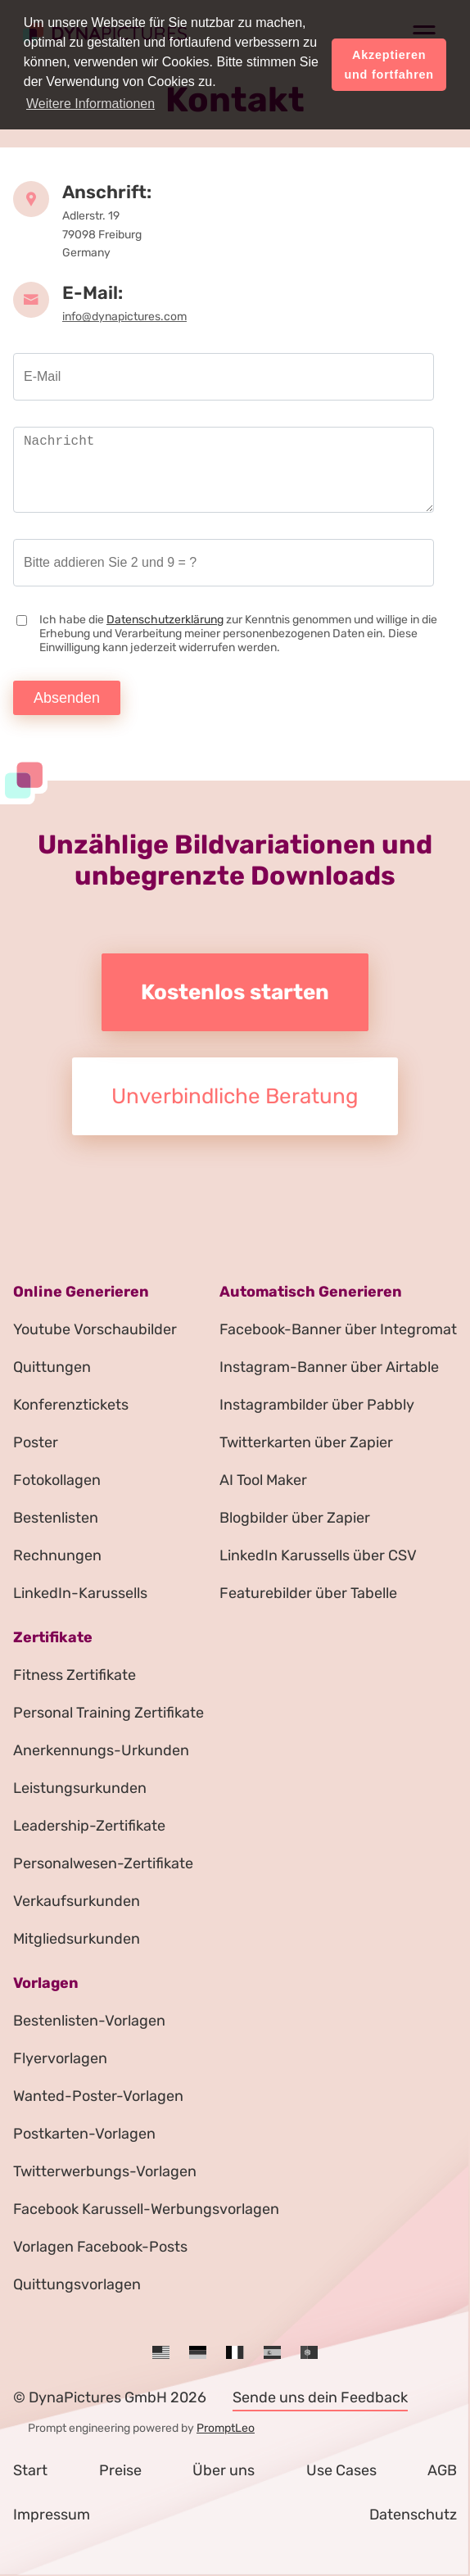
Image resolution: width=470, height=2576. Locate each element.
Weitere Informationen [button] (90, 104)
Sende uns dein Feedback (320, 2397)
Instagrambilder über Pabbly (316, 1405)
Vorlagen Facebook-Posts (100, 2247)
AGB (442, 2470)
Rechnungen (57, 1555)
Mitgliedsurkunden (76, 1939)
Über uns (223, 2470)
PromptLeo (226, 2428)
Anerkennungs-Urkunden (101, 1750)
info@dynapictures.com (124, 317)
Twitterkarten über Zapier (306, 1442)
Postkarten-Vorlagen (84, 2134)
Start (30, 2470)
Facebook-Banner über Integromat (338, 1329)
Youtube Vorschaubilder (95, 1329)
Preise (120, 2470)
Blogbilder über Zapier (294, 1518)
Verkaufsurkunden (76, 1901)
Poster (35, 1442)
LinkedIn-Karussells (80, 1593)
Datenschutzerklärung (165, 620)
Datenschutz (413, 2515)
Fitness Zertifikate (74, 1675)
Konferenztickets (71, 1405)
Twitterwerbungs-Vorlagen (105, 2171)
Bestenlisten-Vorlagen (89, 2021)
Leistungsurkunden (80, 1788)
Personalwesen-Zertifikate (103, 1863)
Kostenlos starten (235, 992)
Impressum (51, 2515)
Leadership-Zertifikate (89, 1826)
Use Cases (341, 2470)
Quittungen (52, 1367)
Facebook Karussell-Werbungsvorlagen (146, 2209)
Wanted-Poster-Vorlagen (98, 2096)
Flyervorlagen (60, 2058)
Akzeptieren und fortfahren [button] (389, 64)
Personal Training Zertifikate (108, 1713)
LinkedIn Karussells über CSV (318, 1555)
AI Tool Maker (263, 1480)
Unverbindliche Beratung (235, 1096)
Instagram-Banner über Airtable (329, 1367)
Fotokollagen (57, 1480)
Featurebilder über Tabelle (308, 1593)
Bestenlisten (55, 1518)
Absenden (67, 698)
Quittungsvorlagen (77, 2284)
